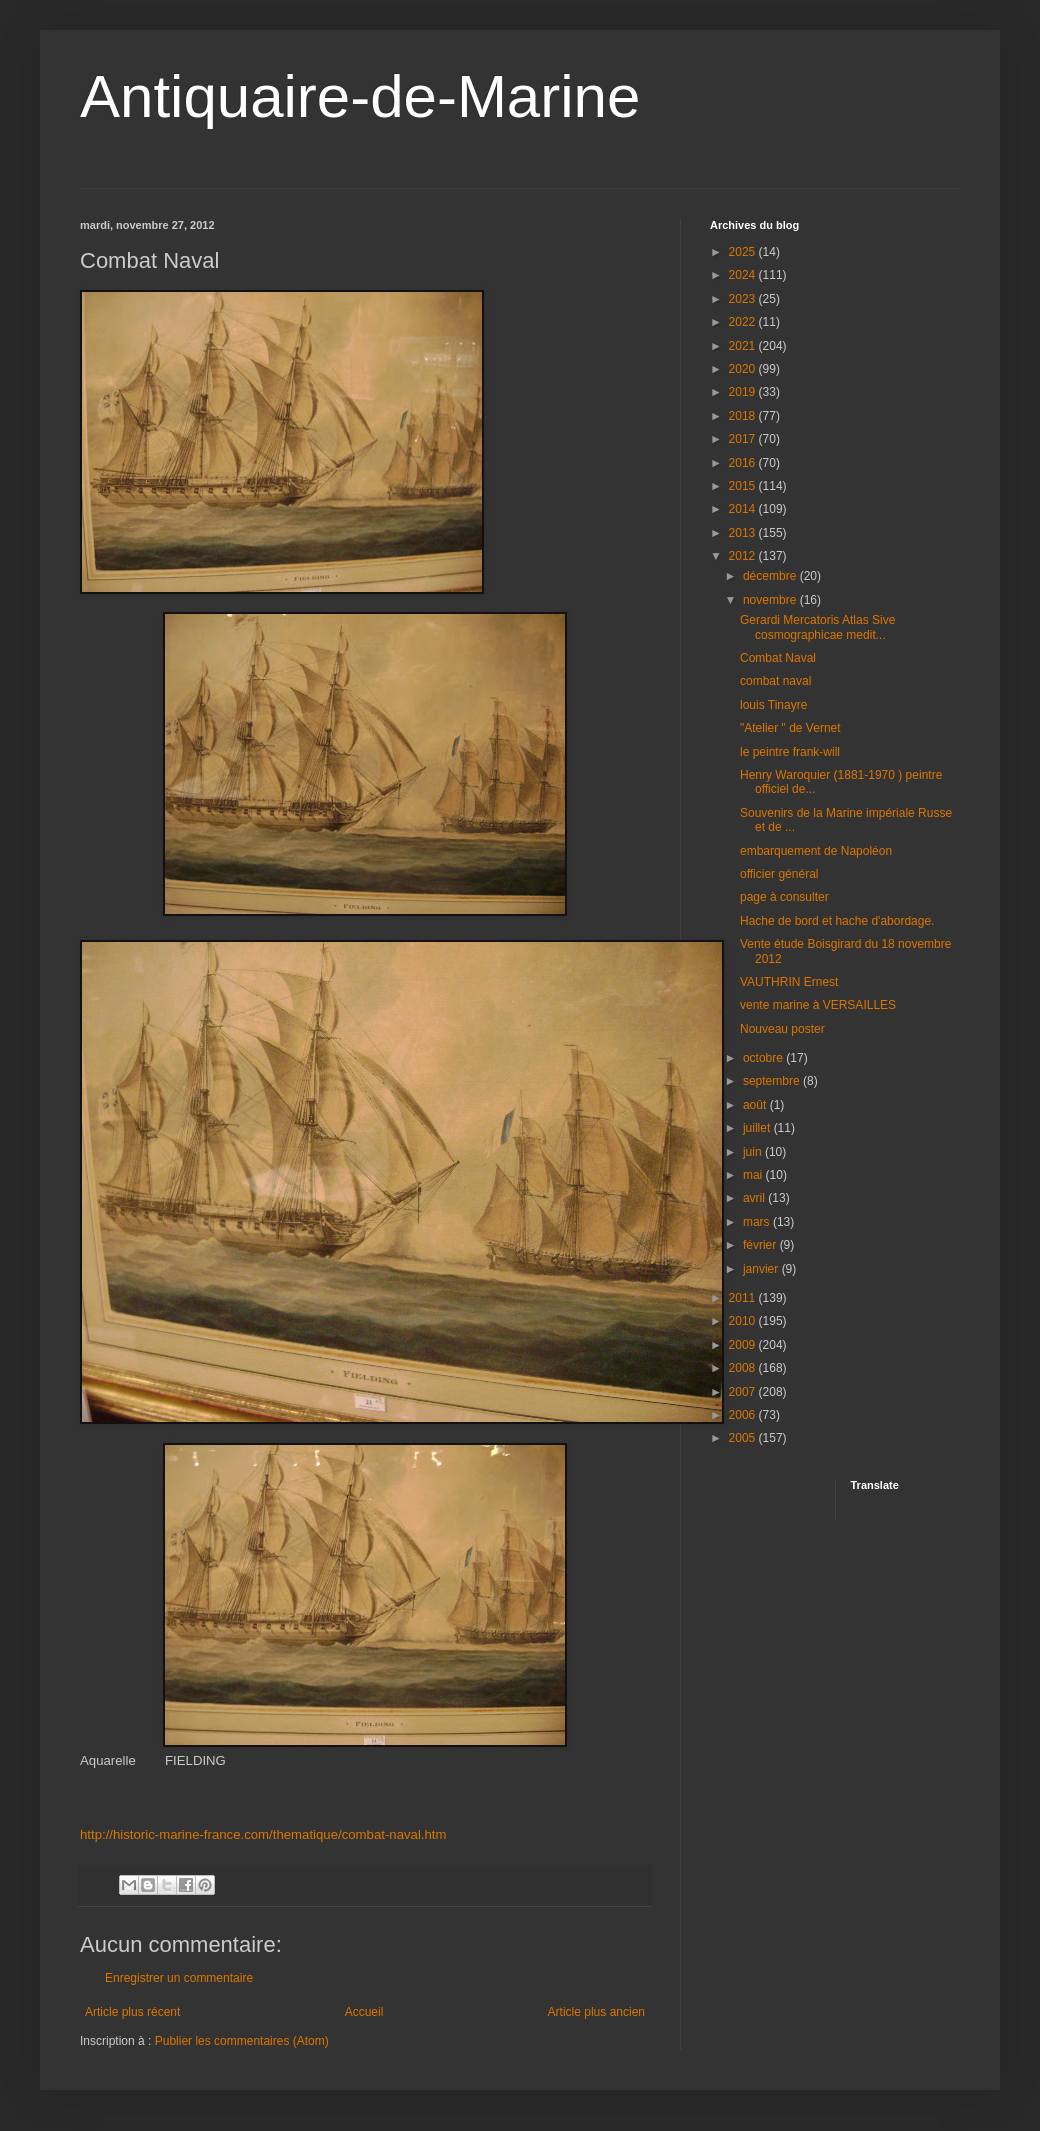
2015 (744, 486)
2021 (744, 346)
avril (755, 1198)
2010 (744, 1321)
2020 (744, 369)
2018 (744, 416)
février (761, 1245)
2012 (744, 556)
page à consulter (784, 897)
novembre (771, 600)
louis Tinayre (773, 705)
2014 (744, 509)
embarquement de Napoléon (816, 851)
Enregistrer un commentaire (179, 1978)
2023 (744, 299)
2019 (744, 392)
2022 (744, 322)
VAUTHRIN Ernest (789, 982)
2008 (744, 1368)
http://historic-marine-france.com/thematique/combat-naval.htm (263, 1834)
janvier (762, 1269)
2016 (744, 463)
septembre (773, 1081)
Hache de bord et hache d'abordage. (837, 921)
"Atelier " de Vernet (790, 728)
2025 (744, 252)
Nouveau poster (782, 1029)
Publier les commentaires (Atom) (242, 2041)
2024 (744, 275)
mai (754, 1175)
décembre (771, 576)
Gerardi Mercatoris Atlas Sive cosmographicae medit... (817, 627)
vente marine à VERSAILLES (818, 1005)
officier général (779, 874)
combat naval (775, 681)
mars (758, 1222)
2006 (744, 1415)
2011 (744, 1298)
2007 (744, 1392)
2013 (744, 533)
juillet (758, 1128)
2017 (744, 439)
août (756, 1105)
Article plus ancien (596, 2012)
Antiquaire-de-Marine (360, 96)
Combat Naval (778, 658)
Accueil (364, 2012)
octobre (764, 1058)
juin (754, 1152)
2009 (744, 1345)
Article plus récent (132, 2012)
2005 (744, 1438)
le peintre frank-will (790, 752)
